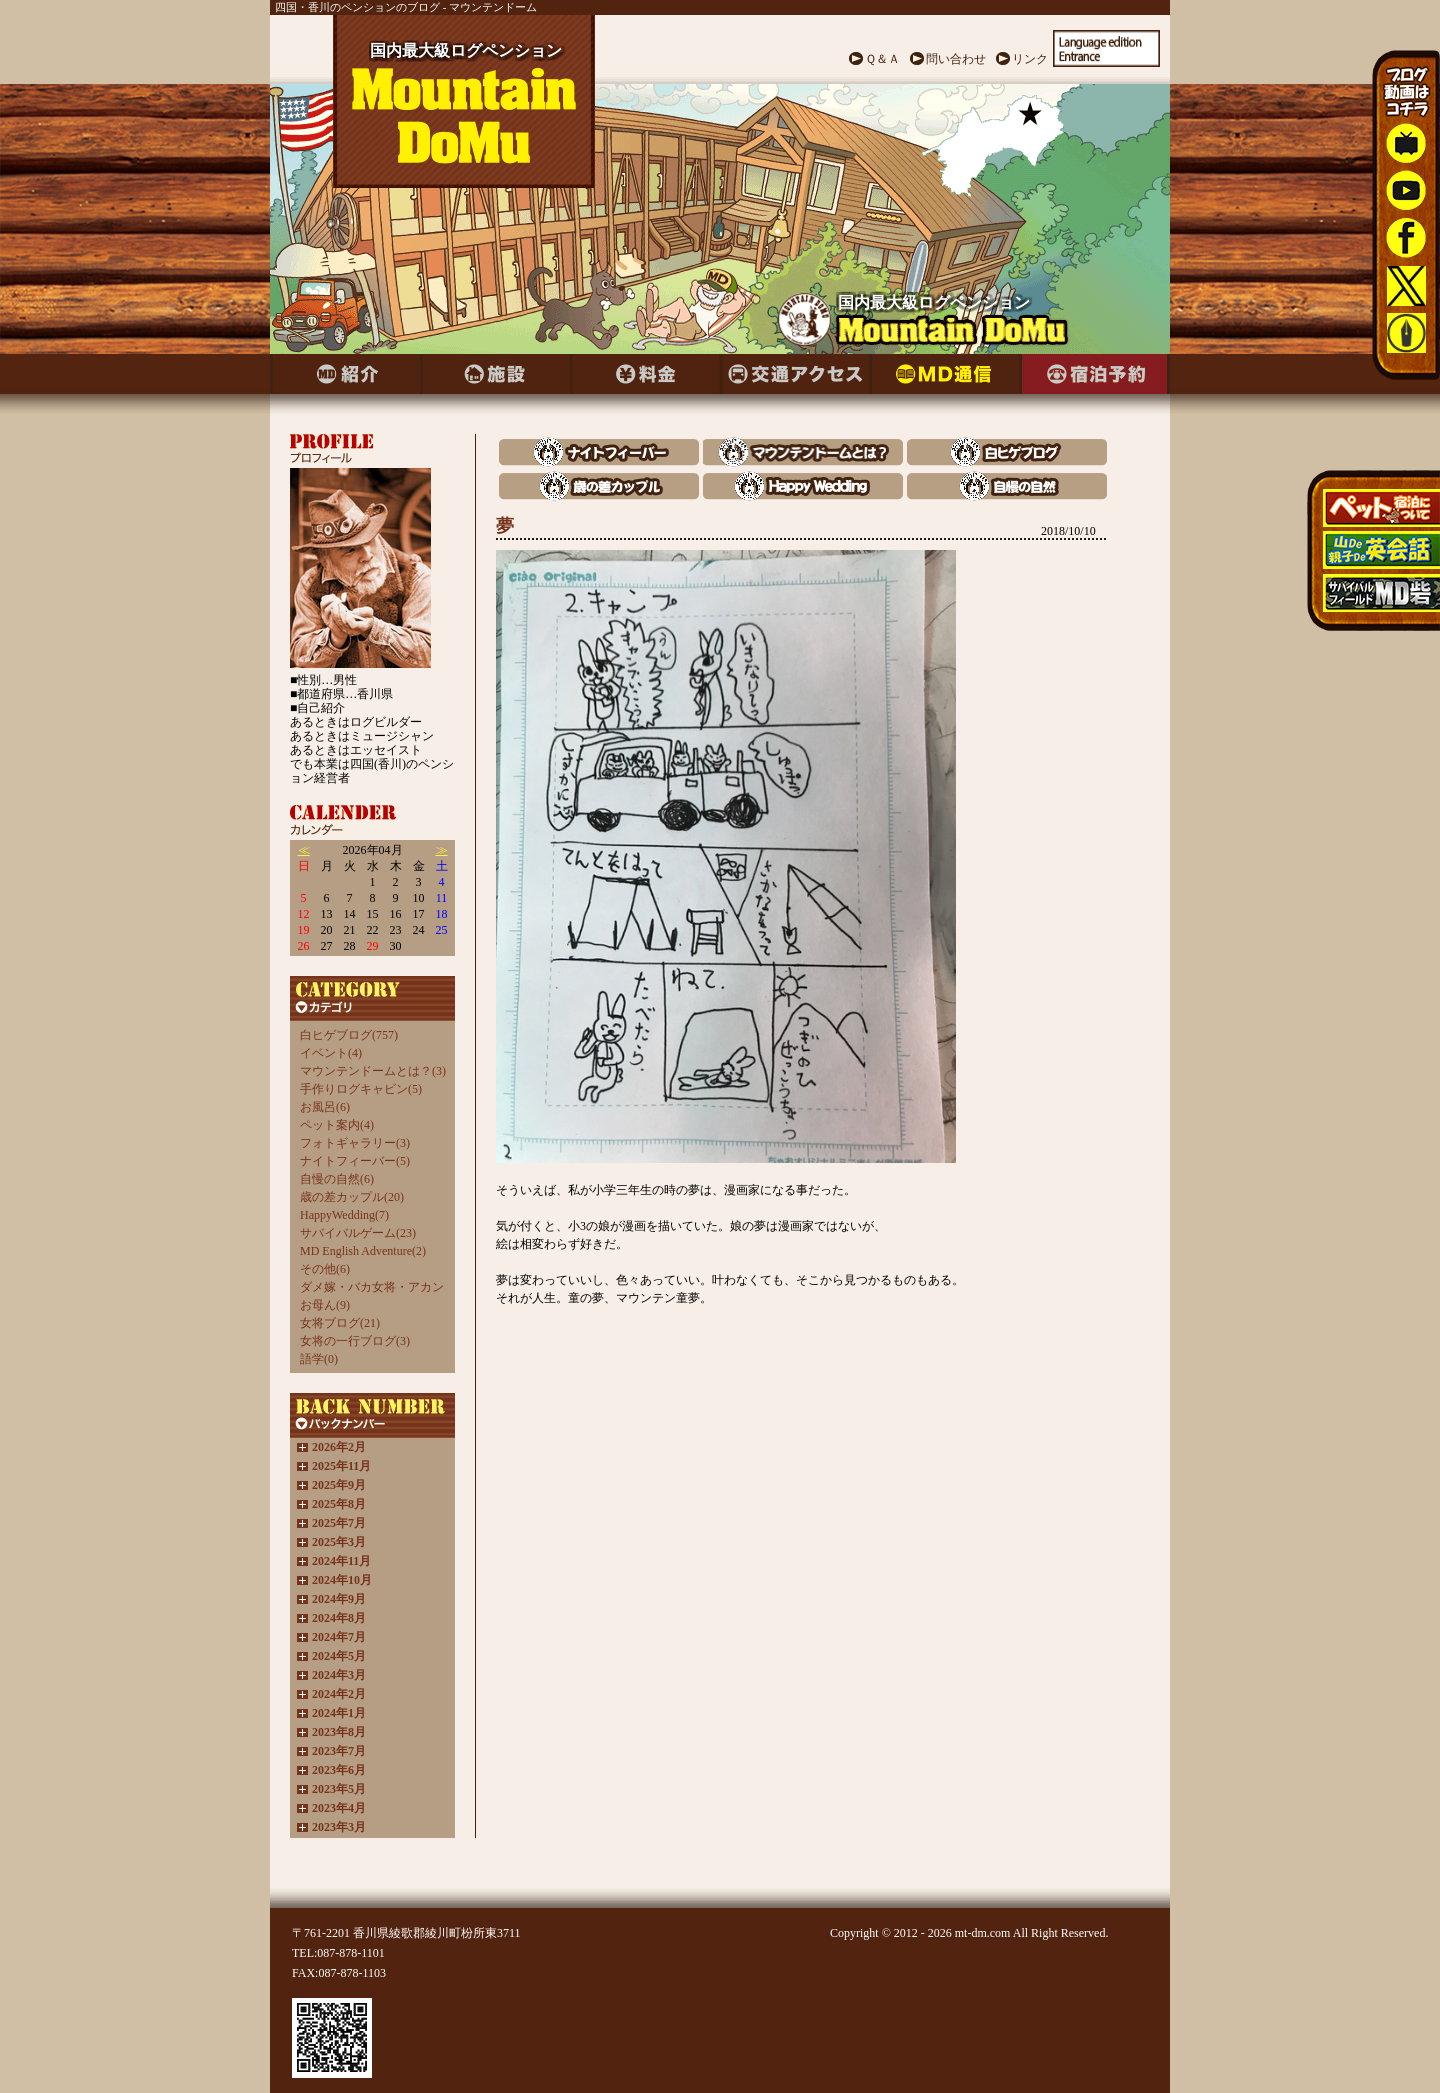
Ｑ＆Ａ (882, 59)
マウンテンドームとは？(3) (373, 1071)
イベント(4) (331, 1053)
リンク (1030, 59)
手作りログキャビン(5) (361, 1089)
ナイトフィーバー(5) (355, 1161)
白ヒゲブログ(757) (349, 1035)
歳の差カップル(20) (352, 1197)
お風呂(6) (325, 1107)
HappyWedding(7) (344, 1215)
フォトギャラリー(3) (355, 1143)
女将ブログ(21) (340, 1323)
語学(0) (319, 1359)
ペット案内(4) (337, 1125)
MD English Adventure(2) (363, 1251)
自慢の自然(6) (337, 1179)
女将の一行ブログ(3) (355, 1341)
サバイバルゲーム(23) (358, 1233)
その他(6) (325, 1269)
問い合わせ (956, 59)
